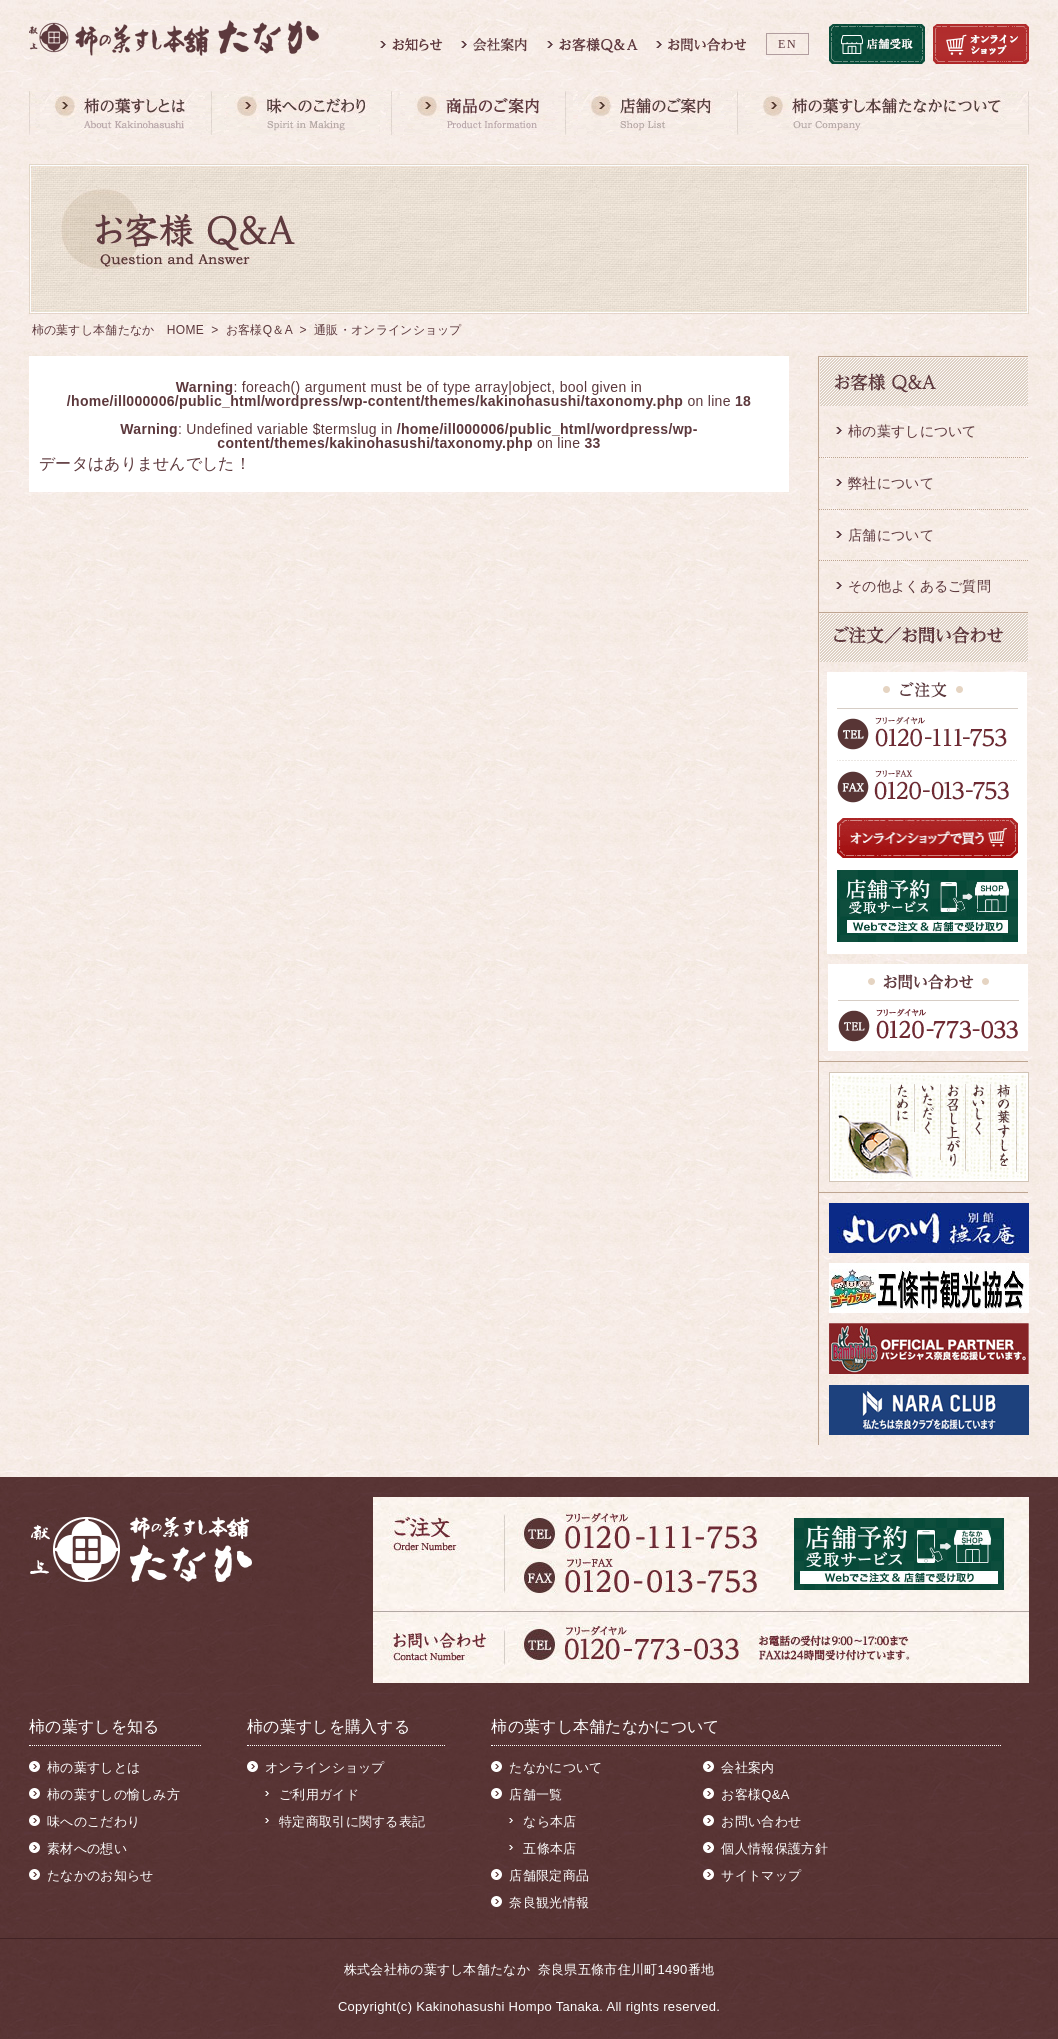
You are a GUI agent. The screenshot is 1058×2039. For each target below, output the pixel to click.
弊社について (891, 483)
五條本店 (549, 1848)
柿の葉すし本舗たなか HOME (118, 330)
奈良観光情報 (549, 1902)
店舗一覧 (535, 1794)
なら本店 (549, 1821)
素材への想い (87, 1848)
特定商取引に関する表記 (352, 1821)
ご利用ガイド (319, 1794)
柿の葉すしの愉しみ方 (113, 1794)
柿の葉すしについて (912, 431)
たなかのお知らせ (100, 1875)
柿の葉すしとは (93, 1767)
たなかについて (555, 1767)
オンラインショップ (325, 1767)
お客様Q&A (755, 1794)
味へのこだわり (93, 1821)
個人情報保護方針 (774, 1848)
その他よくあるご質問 (919, 586)
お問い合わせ (761, 1821)
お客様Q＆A (259, 330)
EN (787, 44)
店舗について (891, 535)
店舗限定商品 (549, 1875)
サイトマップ (761, 1875)
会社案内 (747, 1767)
